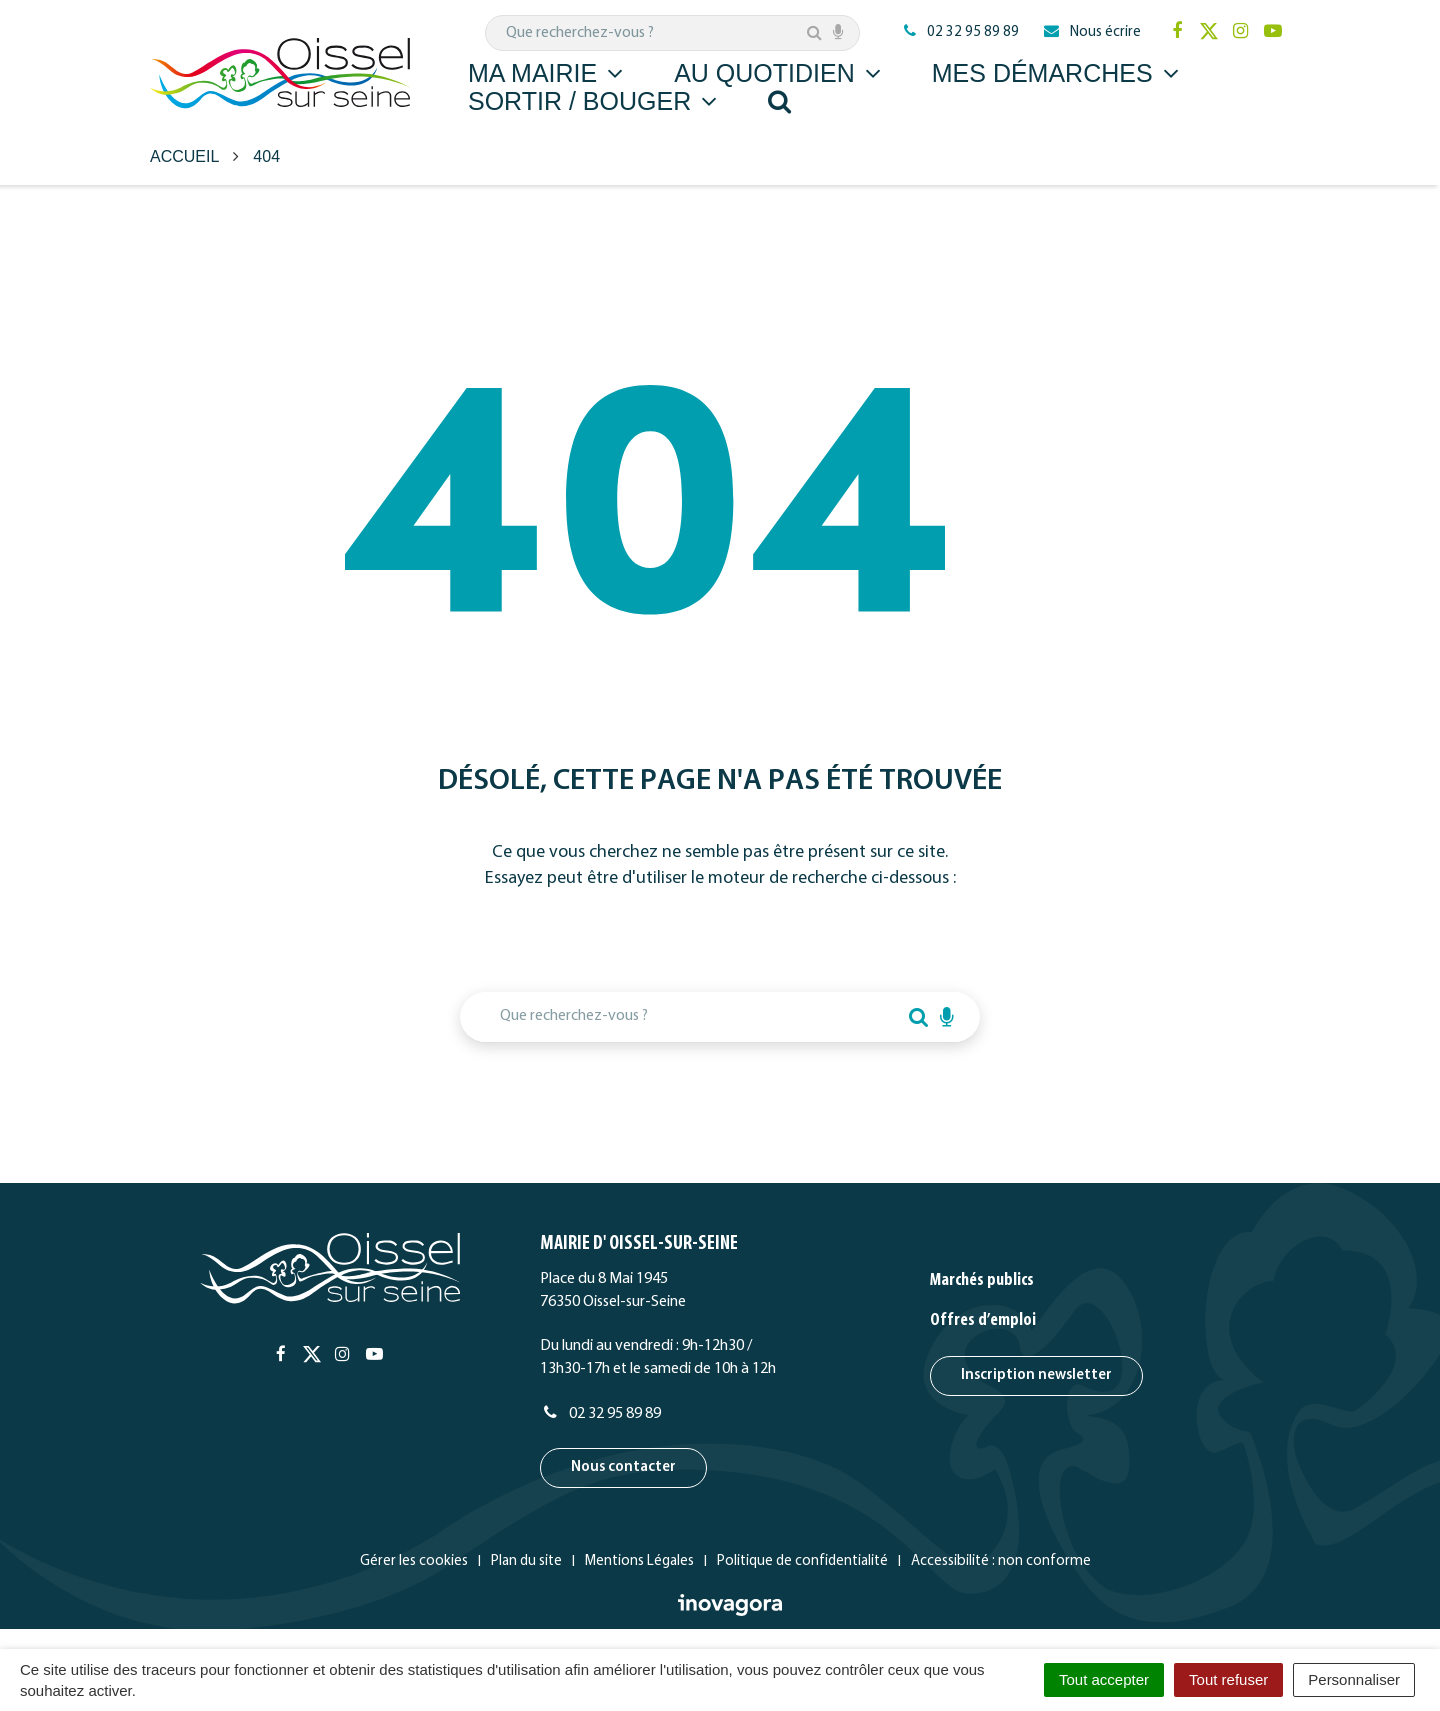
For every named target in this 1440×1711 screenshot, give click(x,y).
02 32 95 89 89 (600, 1414)
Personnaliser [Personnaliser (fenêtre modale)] (1354, 1679)
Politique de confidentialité (802, 1561)
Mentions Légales (639, 1561)
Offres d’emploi (983, 1320)
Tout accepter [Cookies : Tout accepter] (1104, 1679)
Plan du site (526, 1561)
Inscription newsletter (1036, 1375)
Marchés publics (982, 1280)
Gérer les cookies (414, 1561)
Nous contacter (623, 1467)
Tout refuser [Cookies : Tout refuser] (1228, 1679)
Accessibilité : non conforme (1001, 1561)
